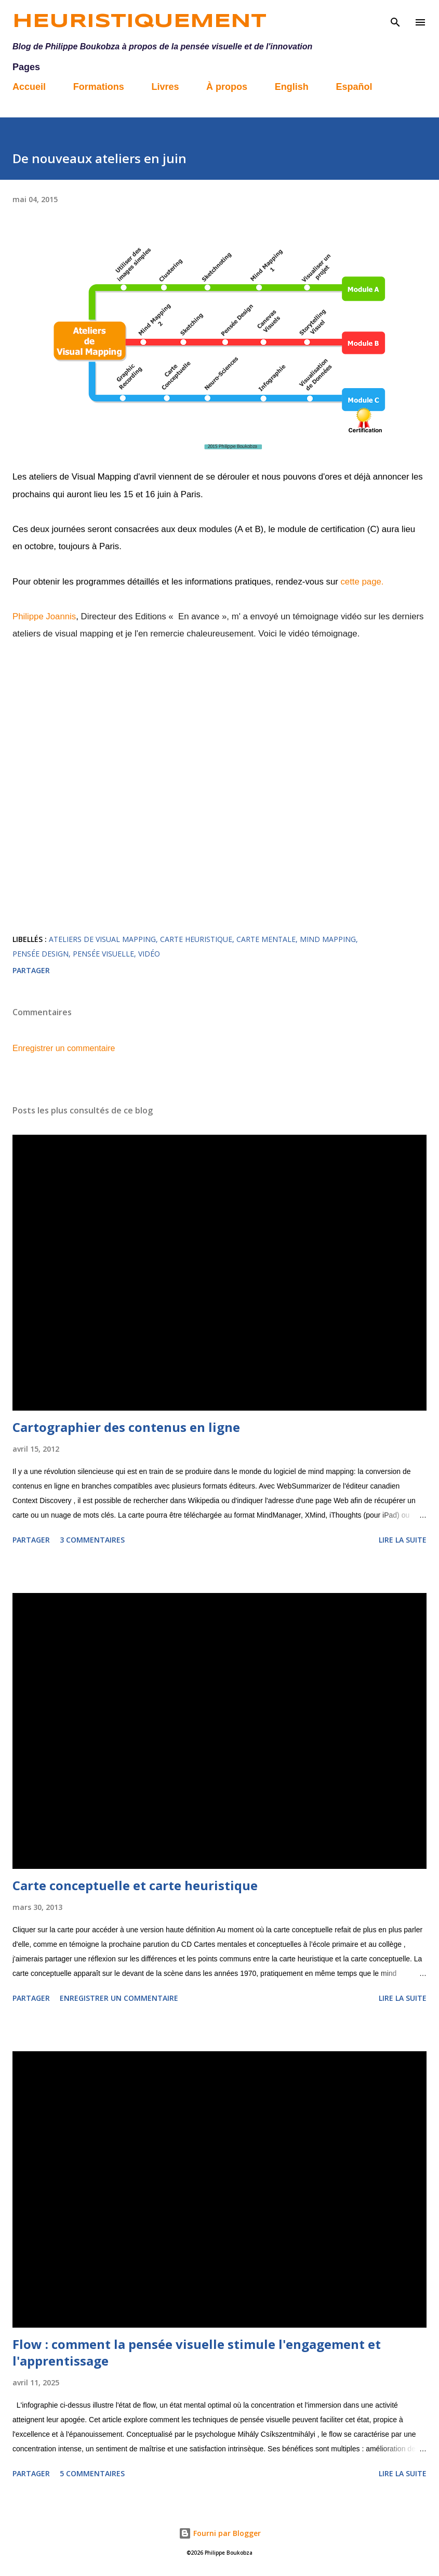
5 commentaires (92, 2473)
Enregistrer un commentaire (63, 1048)
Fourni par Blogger (220, 2533)
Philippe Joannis (44, 616)
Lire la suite (403, 1540)
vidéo (149, 954)
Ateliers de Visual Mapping (102, 939)
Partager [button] (31, 970)
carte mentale (266, 939)
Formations (98, 87)
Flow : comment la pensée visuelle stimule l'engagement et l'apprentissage (196, 2352)
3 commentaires (92, 1540)
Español (354, 87)
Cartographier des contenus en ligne (126, 1427)
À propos (226, 87)
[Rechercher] (395, 18)
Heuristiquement (139, 21)
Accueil (29, 87)
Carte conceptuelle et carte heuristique (135, 1885)
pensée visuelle (103, 954)
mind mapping (328, 939)
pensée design (40, 954)
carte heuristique (196, 939)
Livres (165, 87)
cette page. (361, 582)
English (292, 87)
